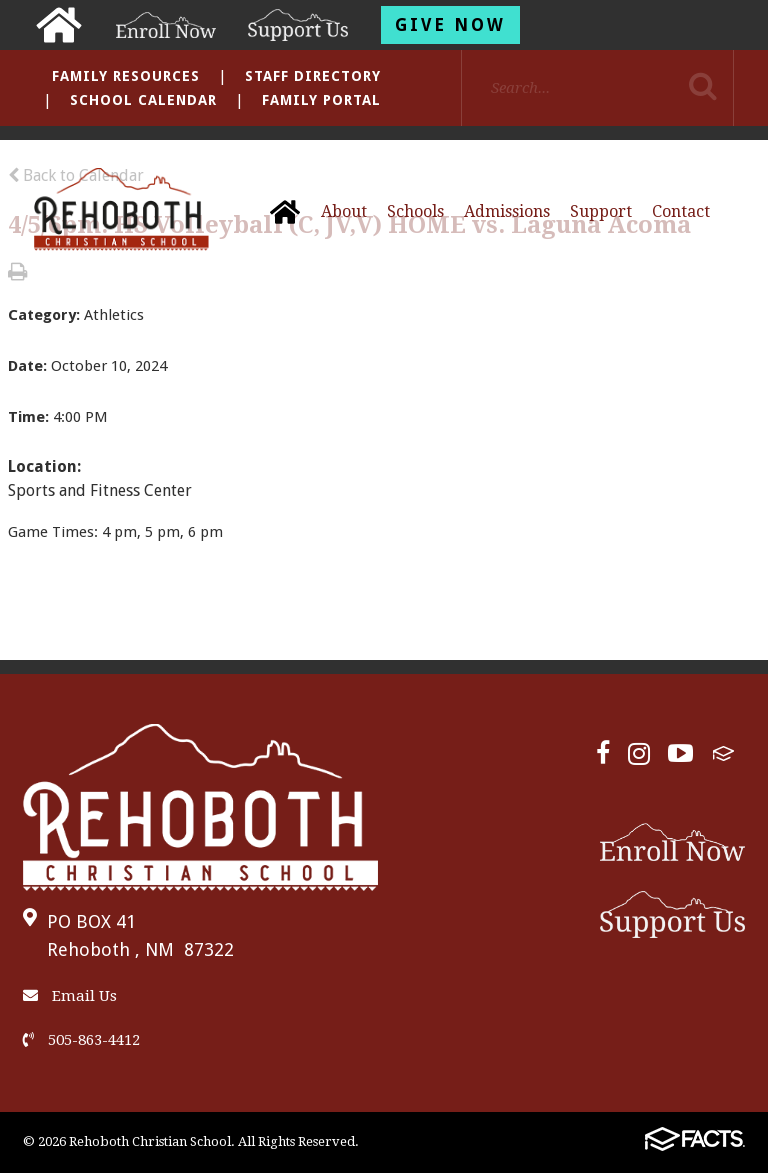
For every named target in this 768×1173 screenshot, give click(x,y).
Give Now (450, 25)
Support (601, 211)
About (344, 211)
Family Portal (321, 100)
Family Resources (126, 76)
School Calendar (143, 100)
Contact (681, 211)
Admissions (507, 211)
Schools (415, 211)
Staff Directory (313, 76)
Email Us (70, 996)
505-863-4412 (81, 1040)
